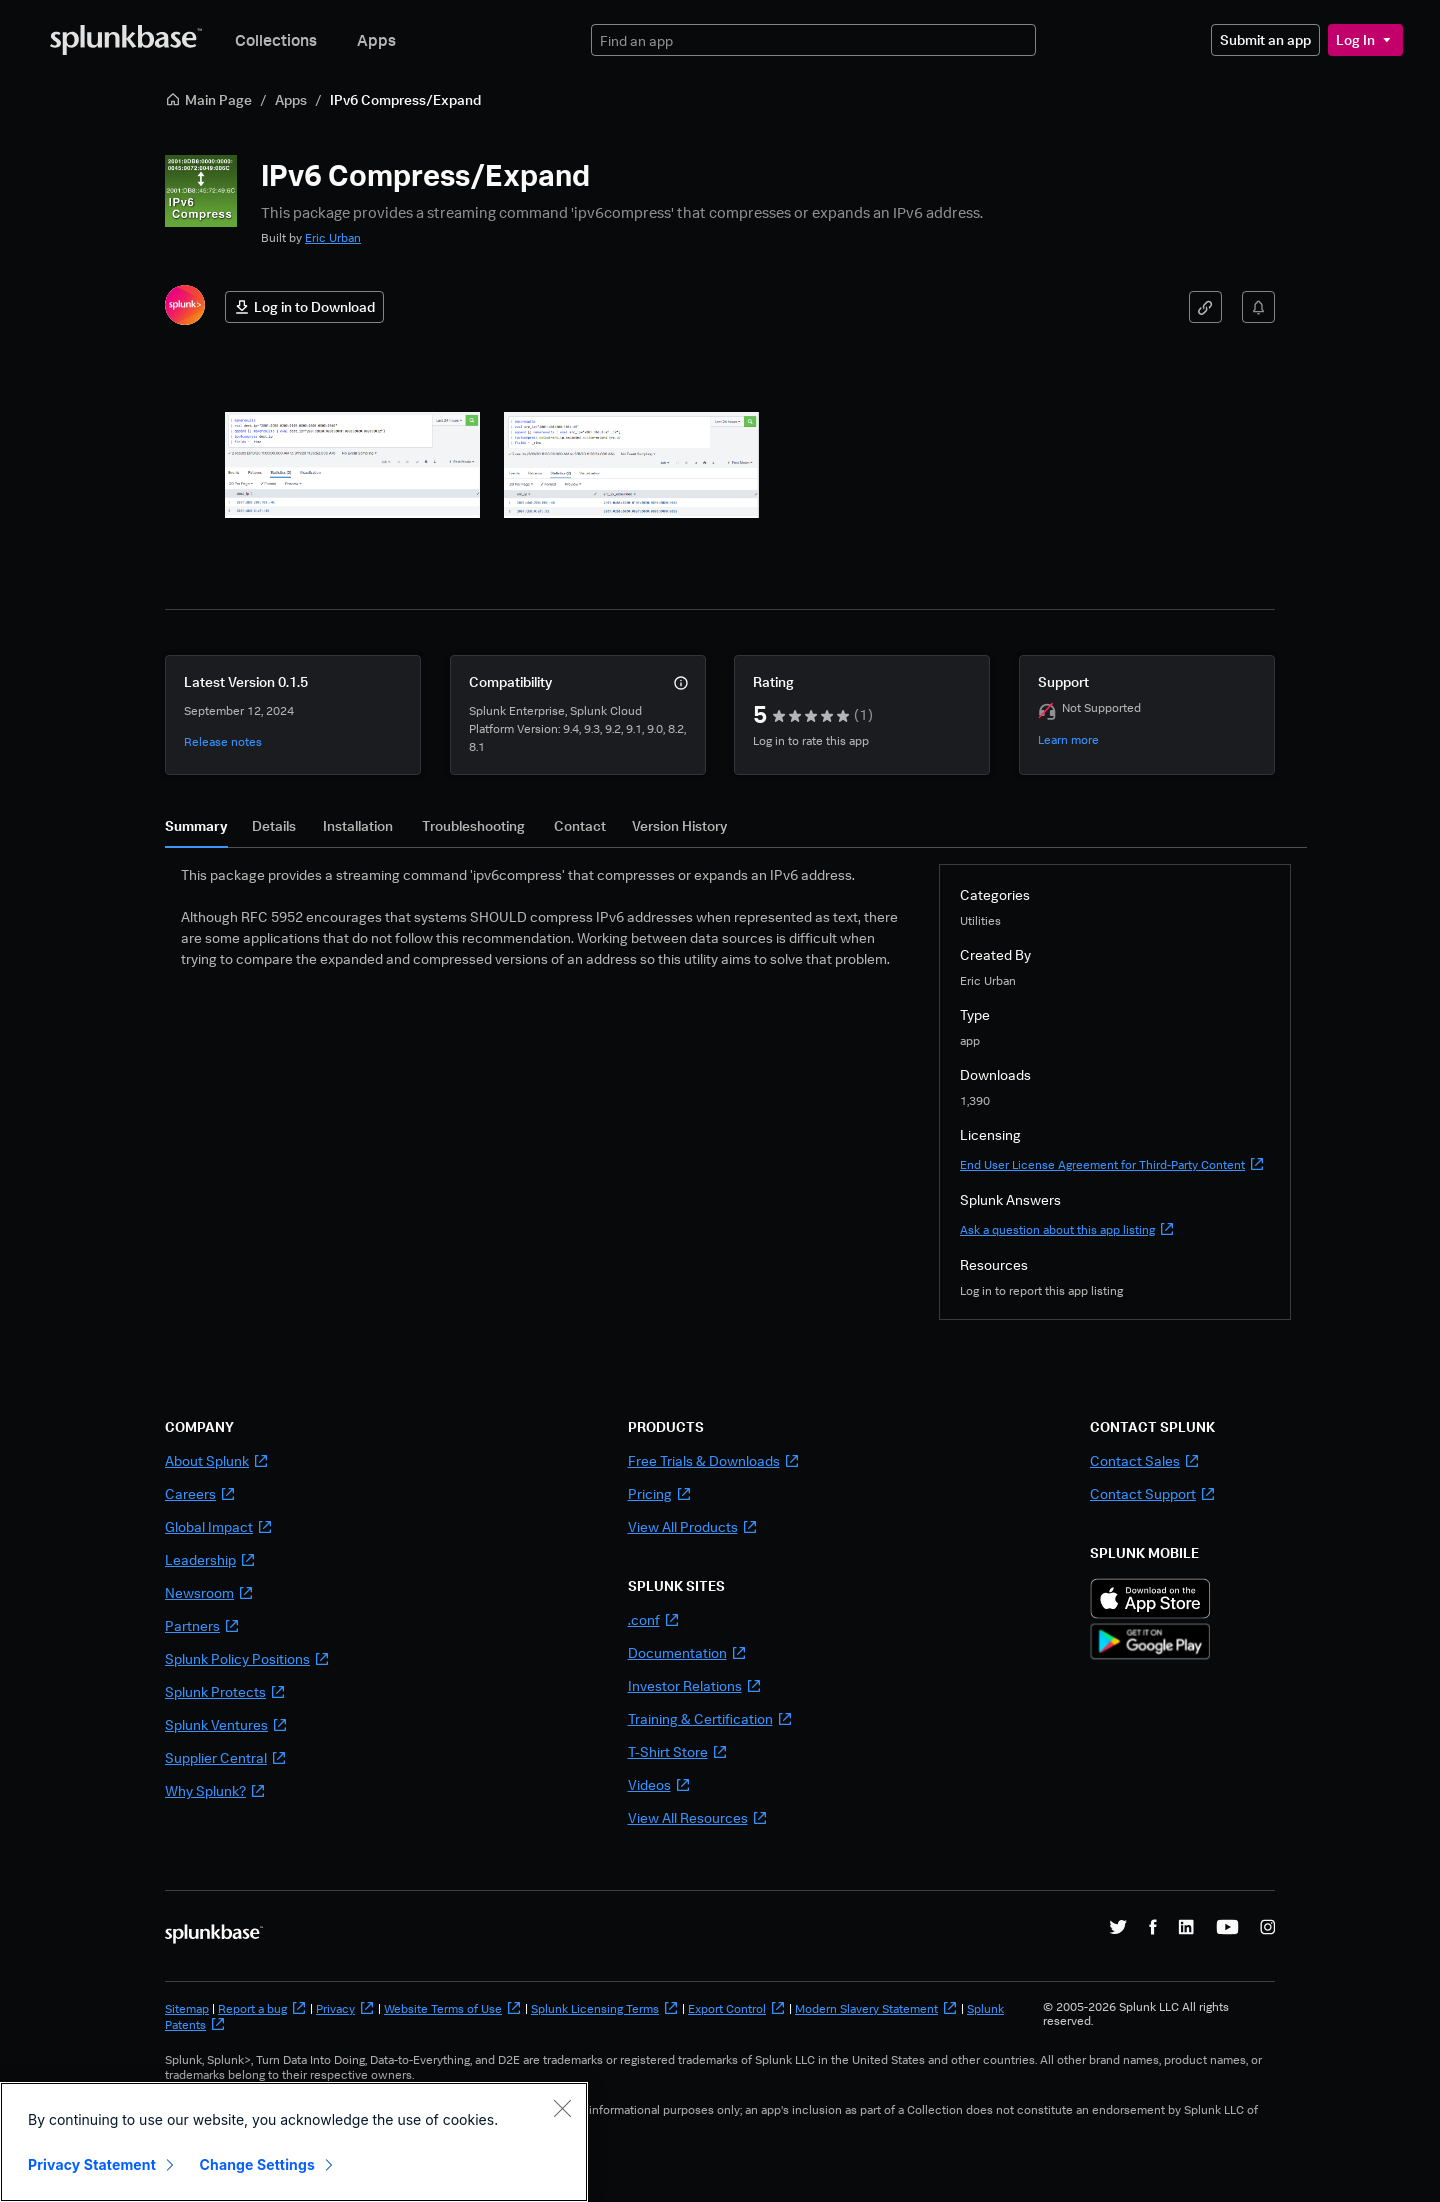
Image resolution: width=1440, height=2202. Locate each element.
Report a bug (262, 2008)
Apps (376, 40)
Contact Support (1153, 1493)
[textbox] (813, 40)
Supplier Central (226, 1757)
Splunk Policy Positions (247, 1658)
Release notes (223, 741)
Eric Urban (333, 237)
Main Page (208, 99)
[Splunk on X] (1118, 1927)
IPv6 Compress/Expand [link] (405, 99)
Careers (200, 1493)
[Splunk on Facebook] (1153, 1927)
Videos (659, 1784)
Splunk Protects (225, 1691)
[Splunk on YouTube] (1227, 1927)
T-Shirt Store (678, 1751)
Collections (276, 40)
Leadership (210, 1559)
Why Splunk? (215, 1790)
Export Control (737, 2008)
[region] (294, 2142)
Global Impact (219, 1526)
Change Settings (257, 2164)
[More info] (681, 683)
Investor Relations (695, 1685)
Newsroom (209, 1592)
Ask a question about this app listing (1067, 1229)
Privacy (345, 2008)
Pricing (660, 1493)
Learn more (1068, 739)
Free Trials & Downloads (714, 1460)
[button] (352, 465)
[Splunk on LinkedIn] (1186, 1927)
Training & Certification (710, 1718)
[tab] (196, 831)
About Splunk (217, 1460)
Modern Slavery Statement (876, 2008)
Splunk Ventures (226, 1724)
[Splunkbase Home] (126, 40)
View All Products (693, 1526)
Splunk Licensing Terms (605, 2008)
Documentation (687, 1652)
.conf (654, 1619)
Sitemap (187, 2008)
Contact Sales (1145, 1460)
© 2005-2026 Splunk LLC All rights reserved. (1136, 2014)
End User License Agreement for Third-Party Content (1112, 1164)
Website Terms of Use (453, 2008)
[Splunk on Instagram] (1267, 1927)
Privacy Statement (92, 2164)
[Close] (562, 2108)
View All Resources (698, 1817)
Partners (202, 1625)
